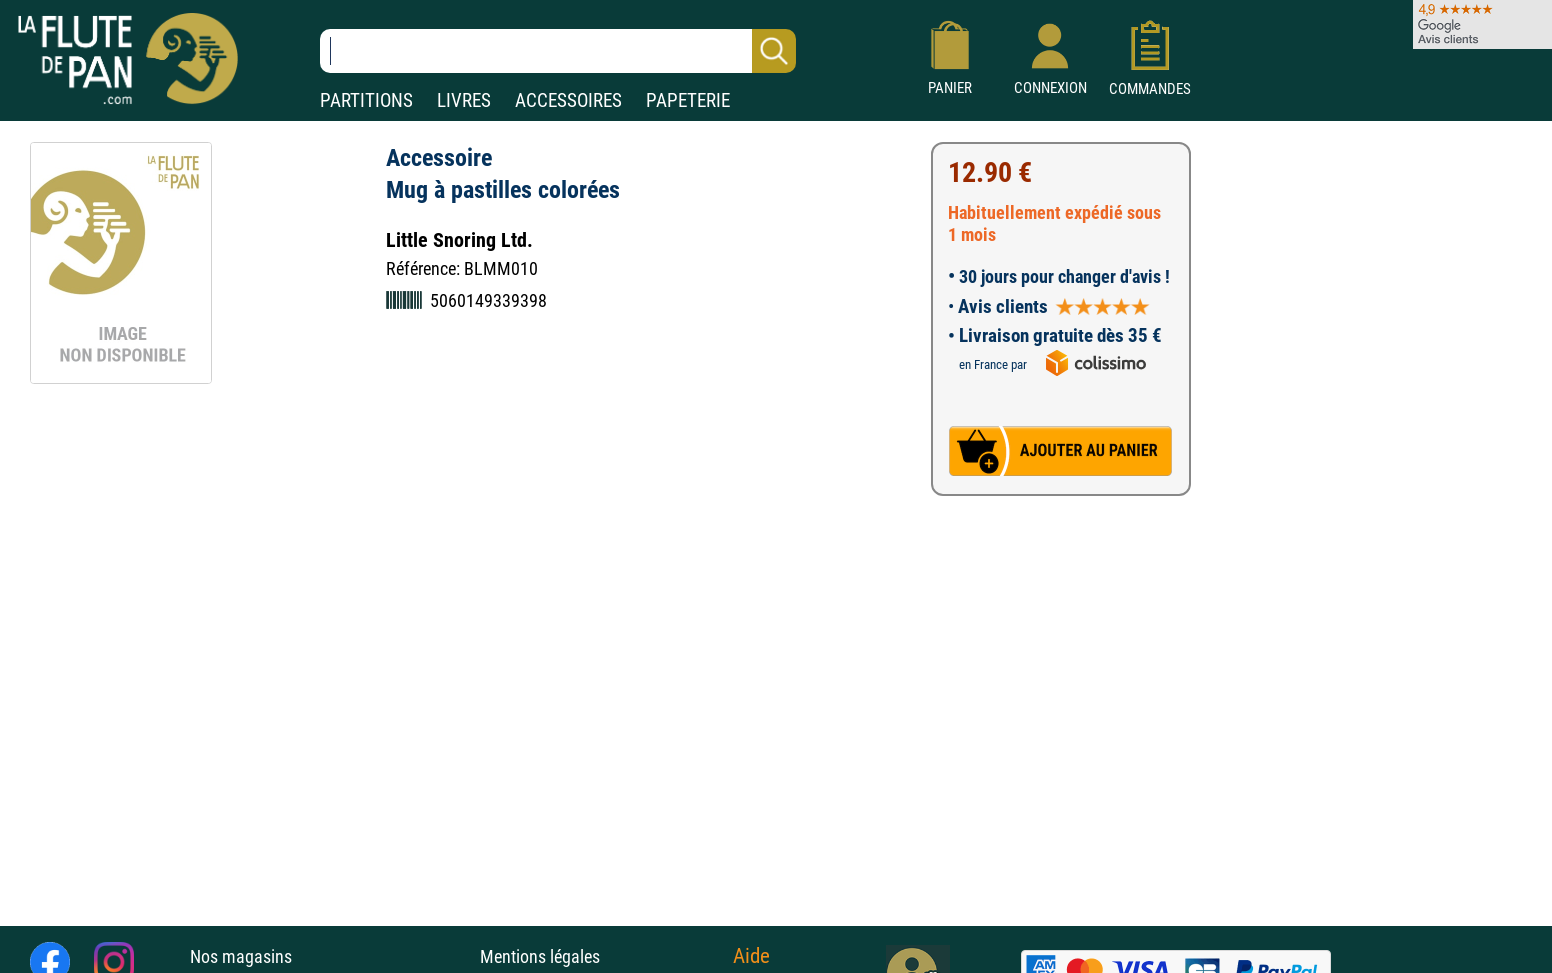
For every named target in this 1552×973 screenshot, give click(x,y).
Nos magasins (241, 956)
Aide (751, 956)
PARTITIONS (366, 100)
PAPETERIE (688, 100)
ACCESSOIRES (568, 100)
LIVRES (464, 100)
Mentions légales (540, 956)
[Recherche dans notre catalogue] (558, 51)
